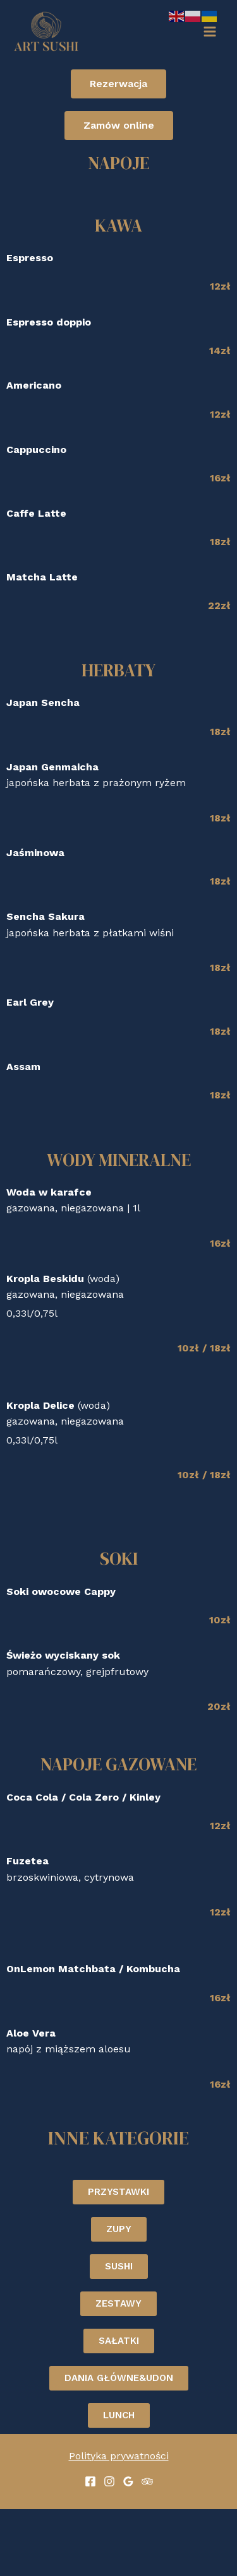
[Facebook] (90, 2481)
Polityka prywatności (119, 2456)
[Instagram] (109, 2481)
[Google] (128, 2481)
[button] (118, 83)
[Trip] (147, 2481)
